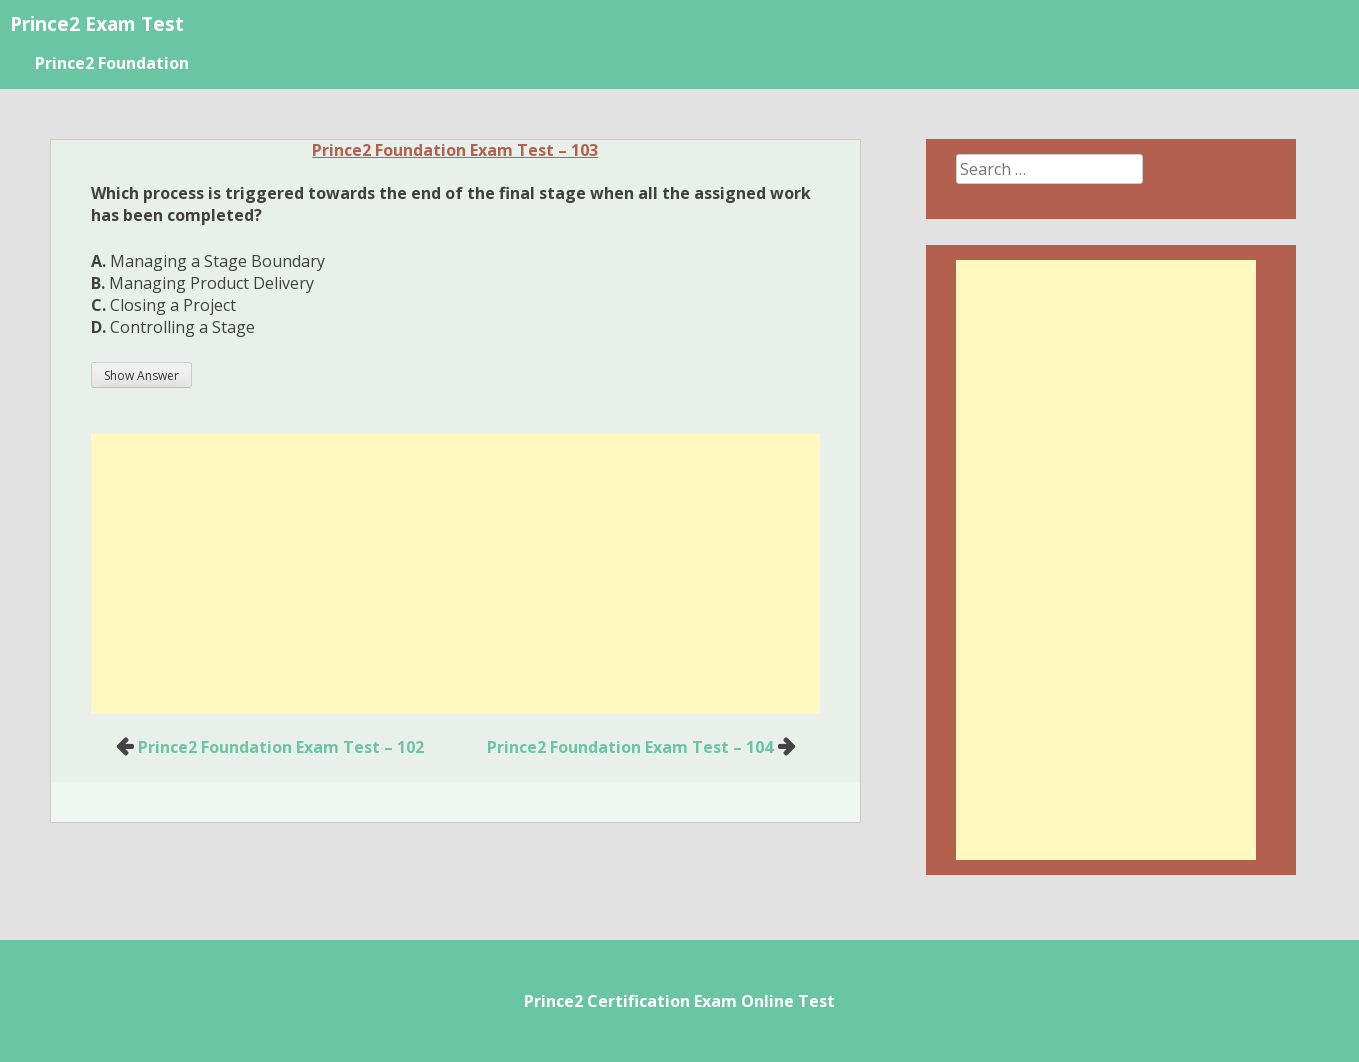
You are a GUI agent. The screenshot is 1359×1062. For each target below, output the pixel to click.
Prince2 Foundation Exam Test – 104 (630, 747)
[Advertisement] (455, 574)
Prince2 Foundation (112, 63)
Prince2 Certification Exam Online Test (679, 1001)
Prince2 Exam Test (97, 23)
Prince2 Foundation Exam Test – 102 (281, 747)
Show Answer (141, 375)
